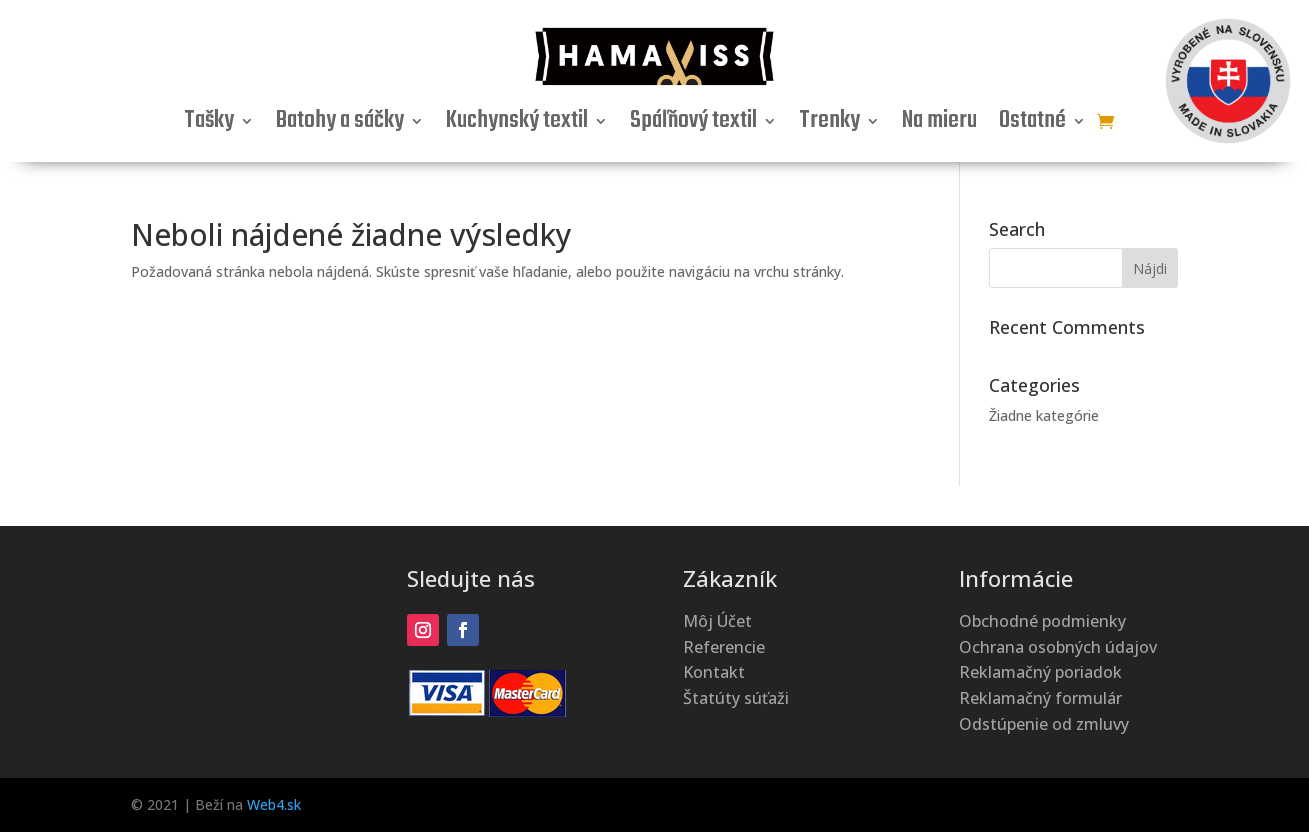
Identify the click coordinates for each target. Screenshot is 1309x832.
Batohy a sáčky (340, 125)
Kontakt (714, 672)
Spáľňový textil (693, 125)
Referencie (724, 647)
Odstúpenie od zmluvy (1044, 724)
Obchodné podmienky (1042, 621)
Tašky (209, 125)
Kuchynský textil (517, 125)
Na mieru (939, 125)
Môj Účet (717, 621)
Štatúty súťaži (736, 698)
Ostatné (1032, 125)
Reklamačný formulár (1040, 698)
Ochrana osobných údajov (1058, 647)
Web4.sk (274, 804)
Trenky (829, 125)
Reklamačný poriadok (1040, 672)
